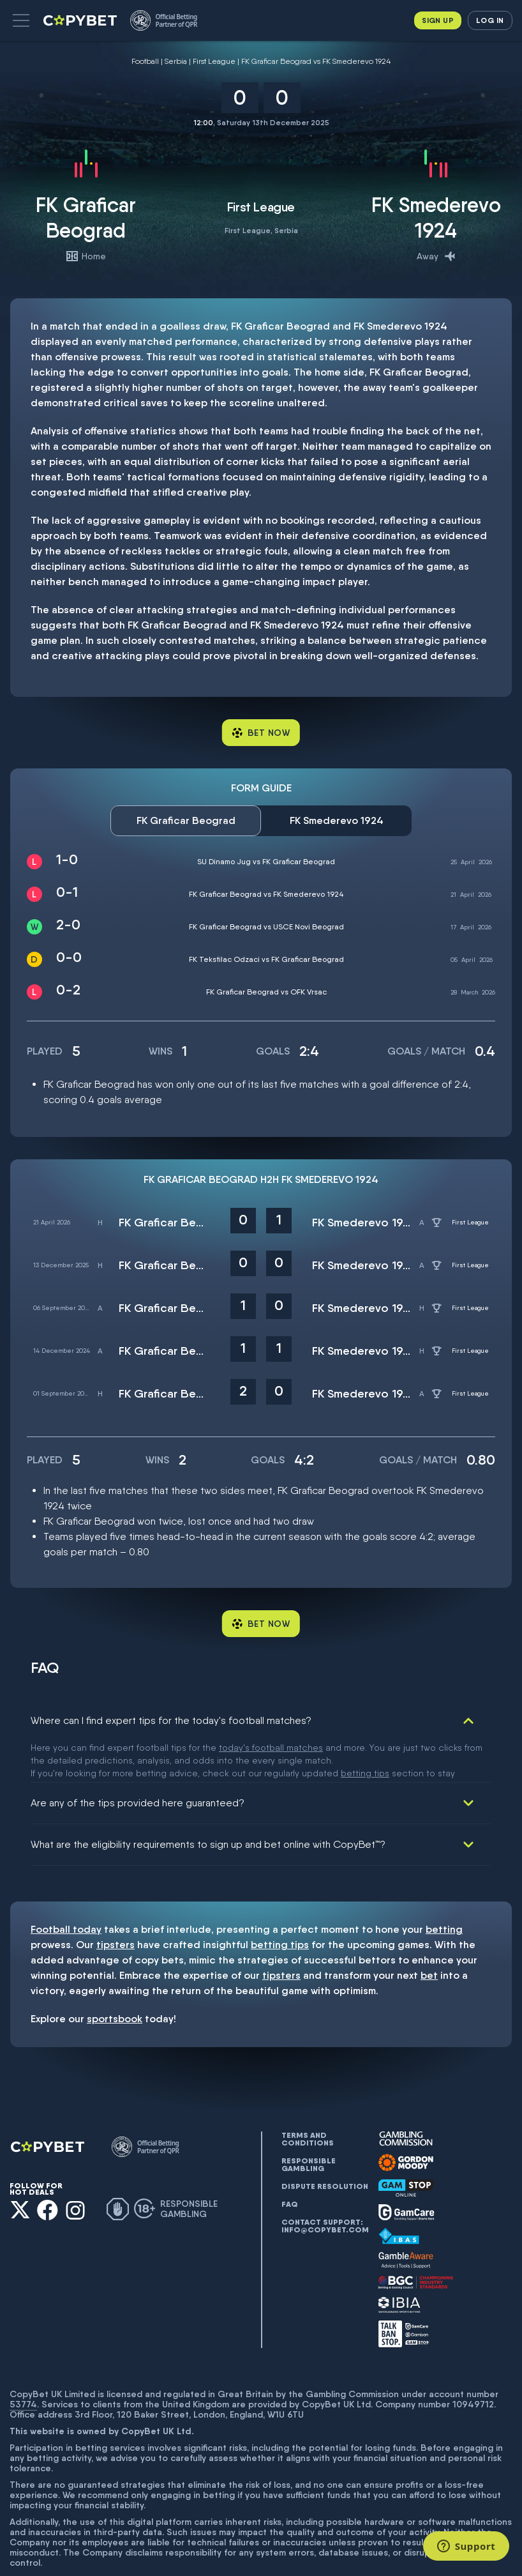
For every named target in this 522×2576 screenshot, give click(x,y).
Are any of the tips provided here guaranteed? (137, 1762)
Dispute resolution (324, 2145)
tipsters (115, 1904)
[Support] (466, 2546)
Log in (489, 20)
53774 (23, 2363)
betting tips (280, 1904)
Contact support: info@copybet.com (324, 2185)
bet (429, 1934)
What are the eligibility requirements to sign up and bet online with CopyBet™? (208, 1803)
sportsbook (114, 1978)
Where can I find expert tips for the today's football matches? (171, 1720)
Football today (66, 1888)
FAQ (289, 2163)
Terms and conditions (307, 2098)
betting (444, 1888)
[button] (21, 20)
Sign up (438, 20)
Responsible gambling (308, 2123)
